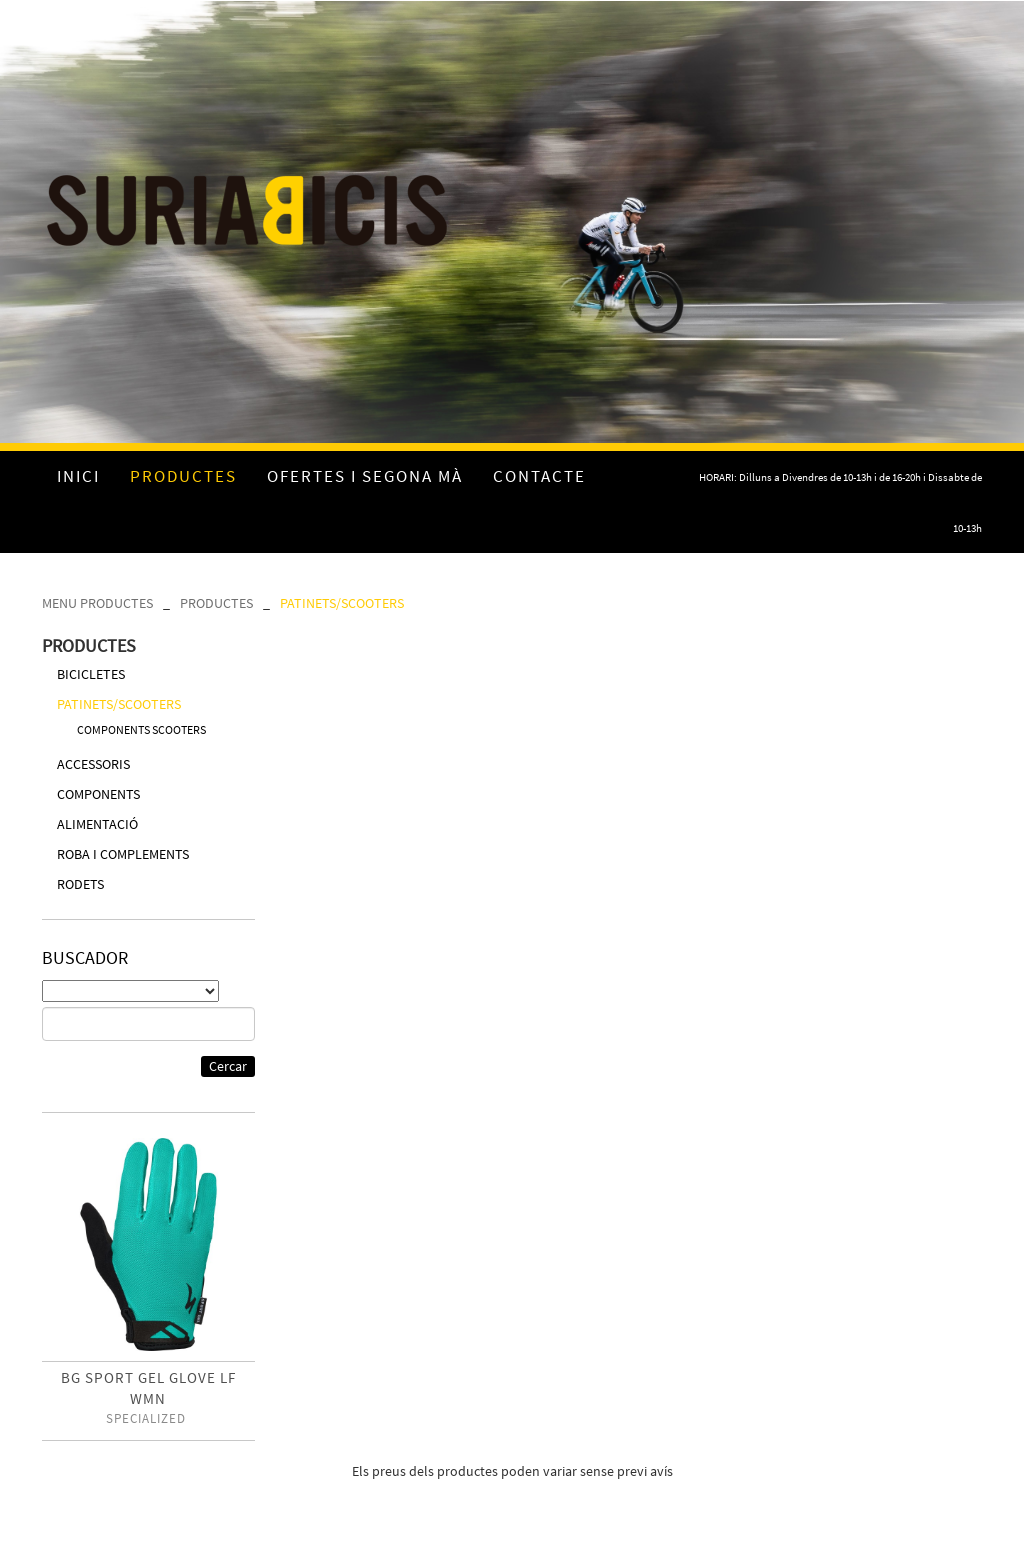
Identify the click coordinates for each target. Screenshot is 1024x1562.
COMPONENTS (98, 794)
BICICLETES (91, 674)
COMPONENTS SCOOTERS (141, 729)
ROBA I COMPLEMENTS (123, 854)
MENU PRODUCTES (97, 603)
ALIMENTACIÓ (97, 824)
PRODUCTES (216, 603)
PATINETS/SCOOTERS (342, 603)
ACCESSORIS (93, 764)
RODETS (80, 884)
